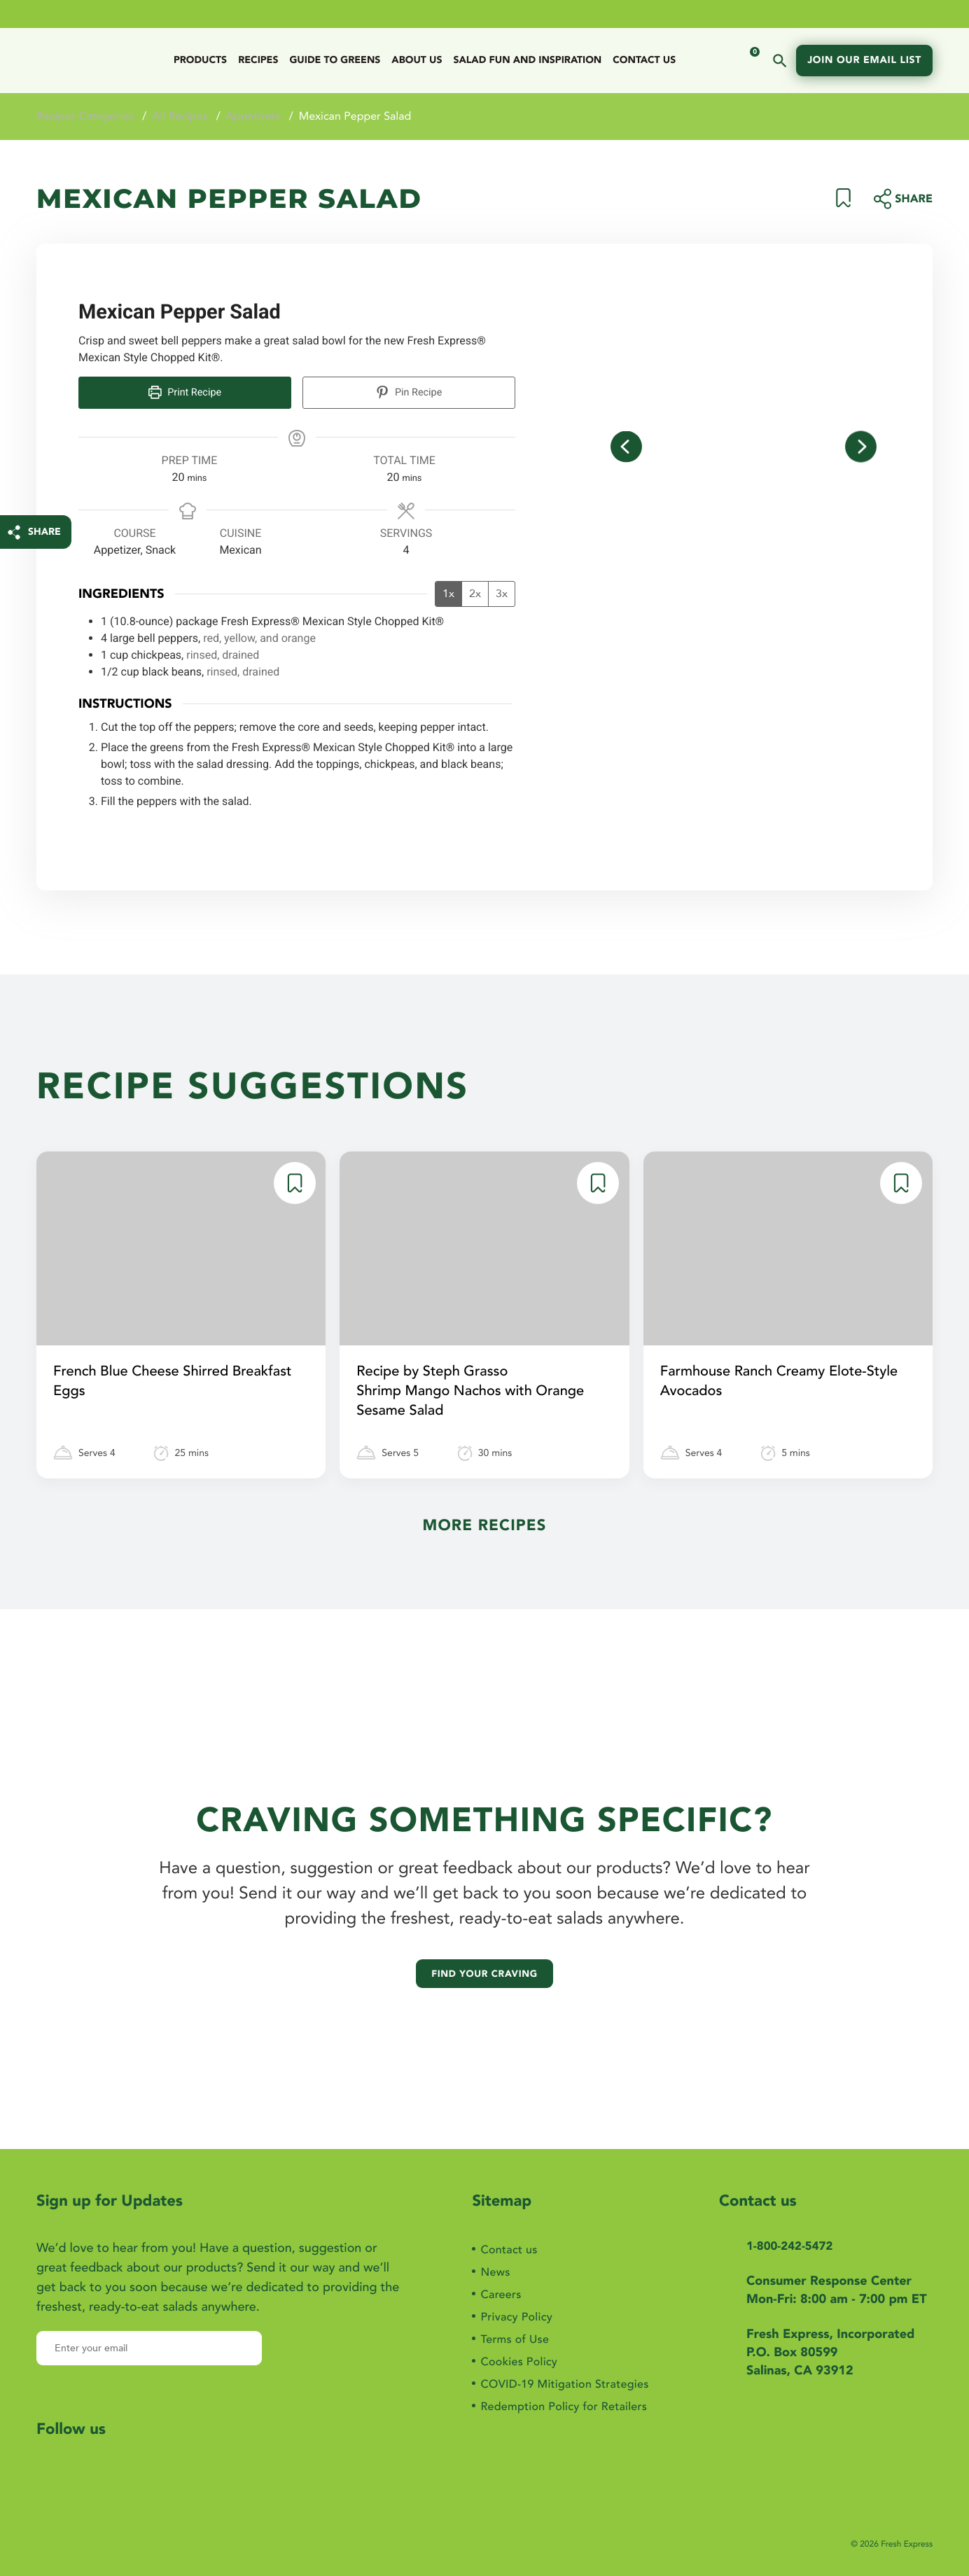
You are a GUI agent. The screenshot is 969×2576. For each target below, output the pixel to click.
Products (200, 60)
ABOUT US (416, 60)
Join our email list (864, 60)
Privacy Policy (510, 2305)
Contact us (644, 60)
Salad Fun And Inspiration (527, 60)
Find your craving (484, 1954)
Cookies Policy (513, 2356)
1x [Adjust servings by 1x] (448, 591)
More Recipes (484, 1532)
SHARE (44, 532)
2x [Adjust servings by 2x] (475, 591)
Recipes (258, 60)
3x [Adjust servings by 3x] (502, 591)
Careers (493, 2280)
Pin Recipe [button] (409, 392)
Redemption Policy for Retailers (563, 2406)
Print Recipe (184, 392)
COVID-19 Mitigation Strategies (564, 2381)
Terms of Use (508, 2330)
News (486, 2255)
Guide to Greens (334, 60)
